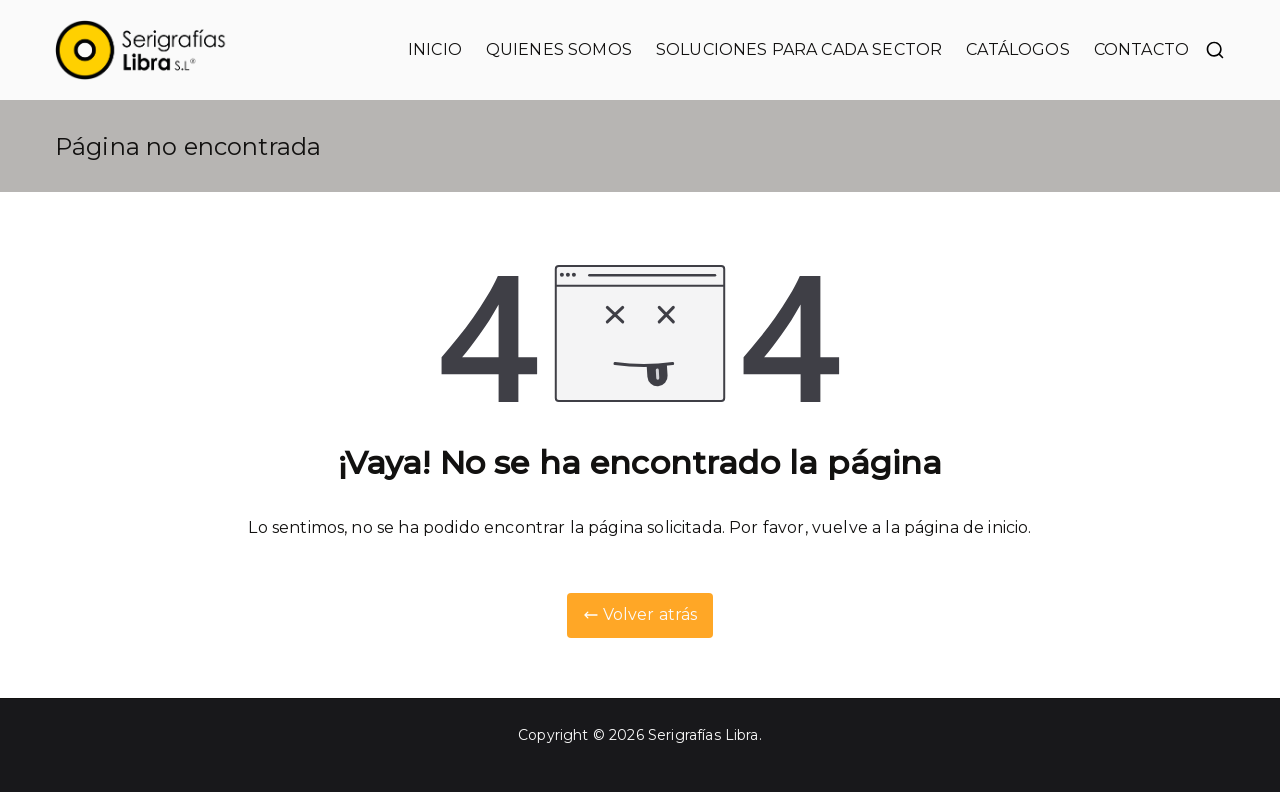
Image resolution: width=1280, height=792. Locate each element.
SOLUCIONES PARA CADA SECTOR (799, 49)
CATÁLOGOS (1017, 49)
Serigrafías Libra (703, 735)
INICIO (435, 49)
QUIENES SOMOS (559, 49)
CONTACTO (1141, 49)
